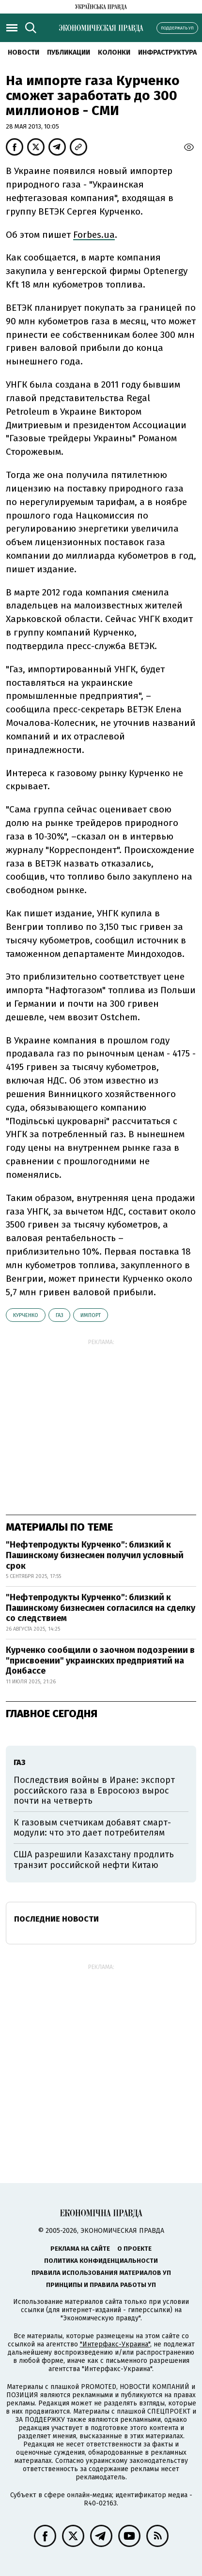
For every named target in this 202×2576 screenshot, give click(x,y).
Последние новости (56, 1919)
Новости (23, 52)
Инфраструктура (167, 52)
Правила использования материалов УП (101, 2272)
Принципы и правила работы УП (101, 2284)
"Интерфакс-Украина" (115, 2344)
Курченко (25, 1315)
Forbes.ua (94, 234)
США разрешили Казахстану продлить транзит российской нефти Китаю (94, 1859)
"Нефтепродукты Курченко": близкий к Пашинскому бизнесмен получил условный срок (95, 1555)
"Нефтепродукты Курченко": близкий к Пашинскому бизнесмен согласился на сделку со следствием (100, 1607)
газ (59, 1315)
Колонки (114, 52)
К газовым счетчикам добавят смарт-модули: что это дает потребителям (92, 1827)
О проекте (134, 2248)
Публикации (68, 52)
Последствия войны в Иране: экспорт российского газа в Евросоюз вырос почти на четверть (94, 1790)
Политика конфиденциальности (101, 2260)
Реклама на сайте (80, 2248)
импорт (90, 1315)
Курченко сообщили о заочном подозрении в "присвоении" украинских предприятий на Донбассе (100, 1660)
